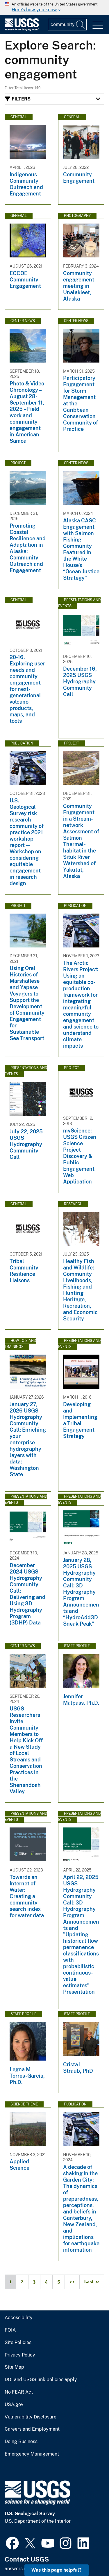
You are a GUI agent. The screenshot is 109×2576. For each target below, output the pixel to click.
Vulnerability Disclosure (30, 2417)
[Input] (67, 24)
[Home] (22, 29)
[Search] (81, 24)
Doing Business (21, 2441)
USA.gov (14, 2404)
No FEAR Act (19, 2392)
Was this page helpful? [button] (56, 2570)
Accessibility (19, 2317)
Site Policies (18, 2342)
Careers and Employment (32, 2429)
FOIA (10, 2330)
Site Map (14, 2367)
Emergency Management (32, 2454)
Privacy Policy (20, 2355)
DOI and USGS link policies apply (41, 2379)
